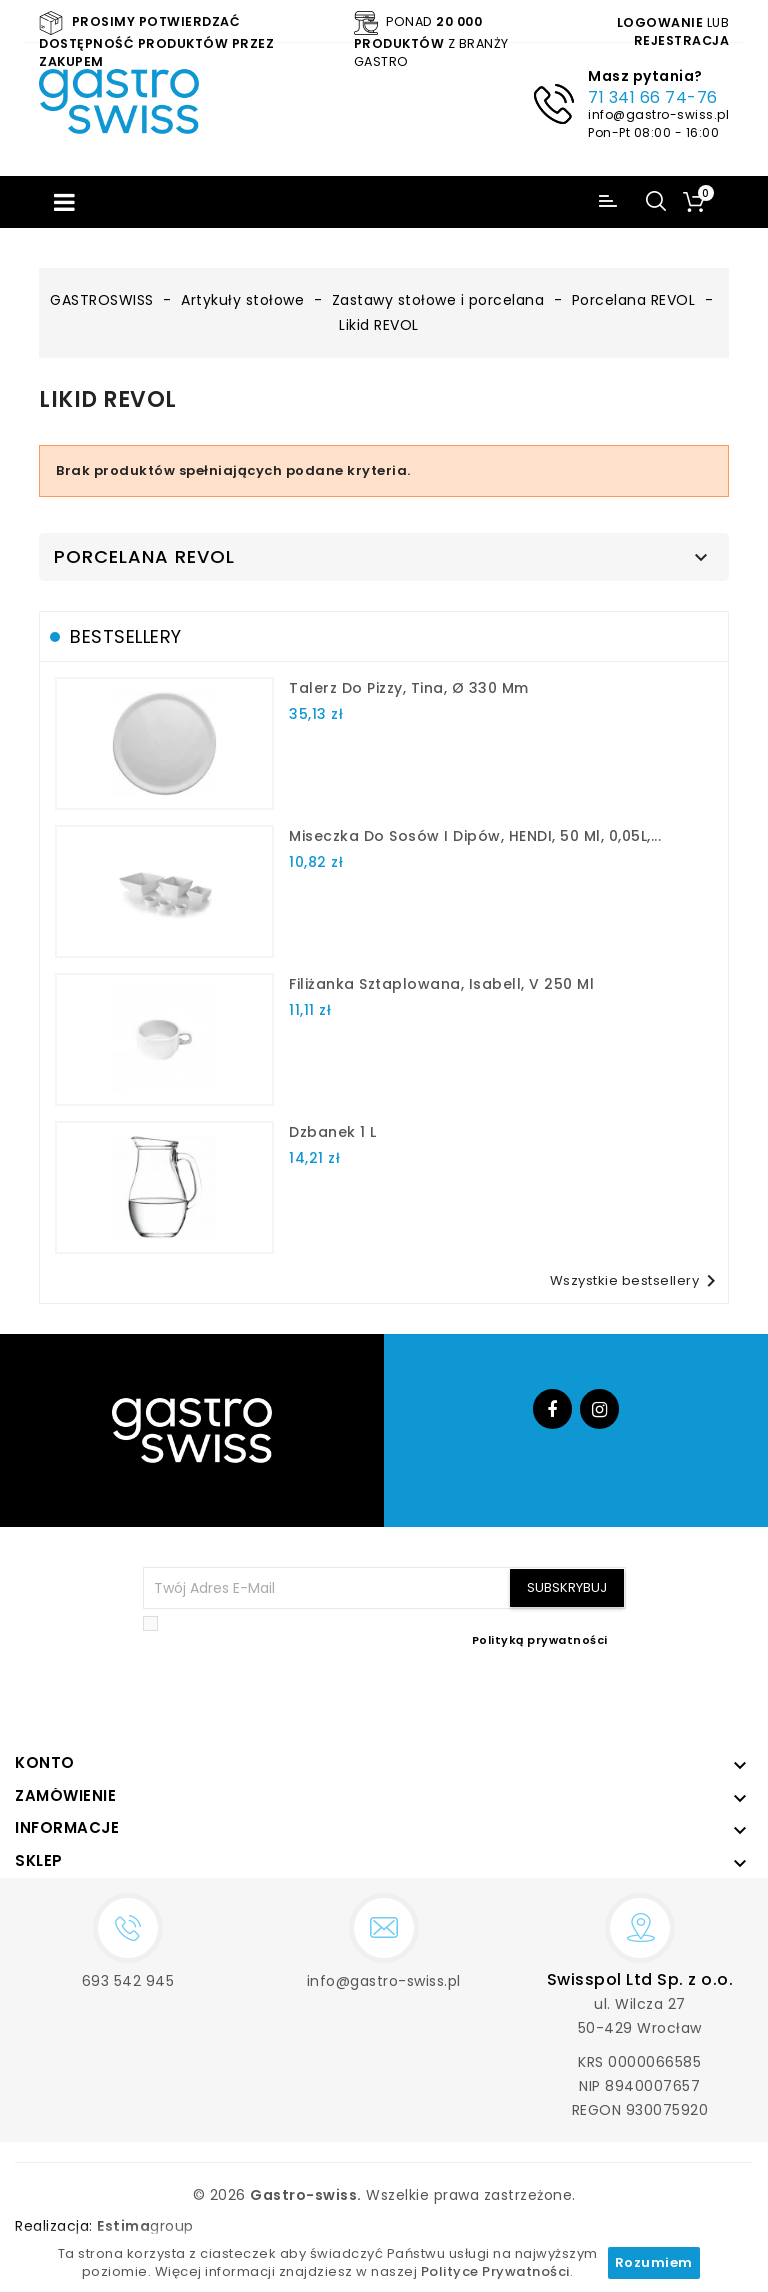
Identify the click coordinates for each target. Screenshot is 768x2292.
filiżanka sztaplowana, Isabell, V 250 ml (441, 984)
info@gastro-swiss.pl (658, 114)
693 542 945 (128, 1981)
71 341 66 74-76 (653, 97)
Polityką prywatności (540, 1640)
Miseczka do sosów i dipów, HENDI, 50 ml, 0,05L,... (475, 836)
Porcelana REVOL (144, 557)
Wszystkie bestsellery (637, 1281)
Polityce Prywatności (495, 2271)
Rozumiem (654, 2262)
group (145, 2226)
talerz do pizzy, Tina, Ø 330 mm (409, 688)
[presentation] (474, 1696)
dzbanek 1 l (333, 1132)
